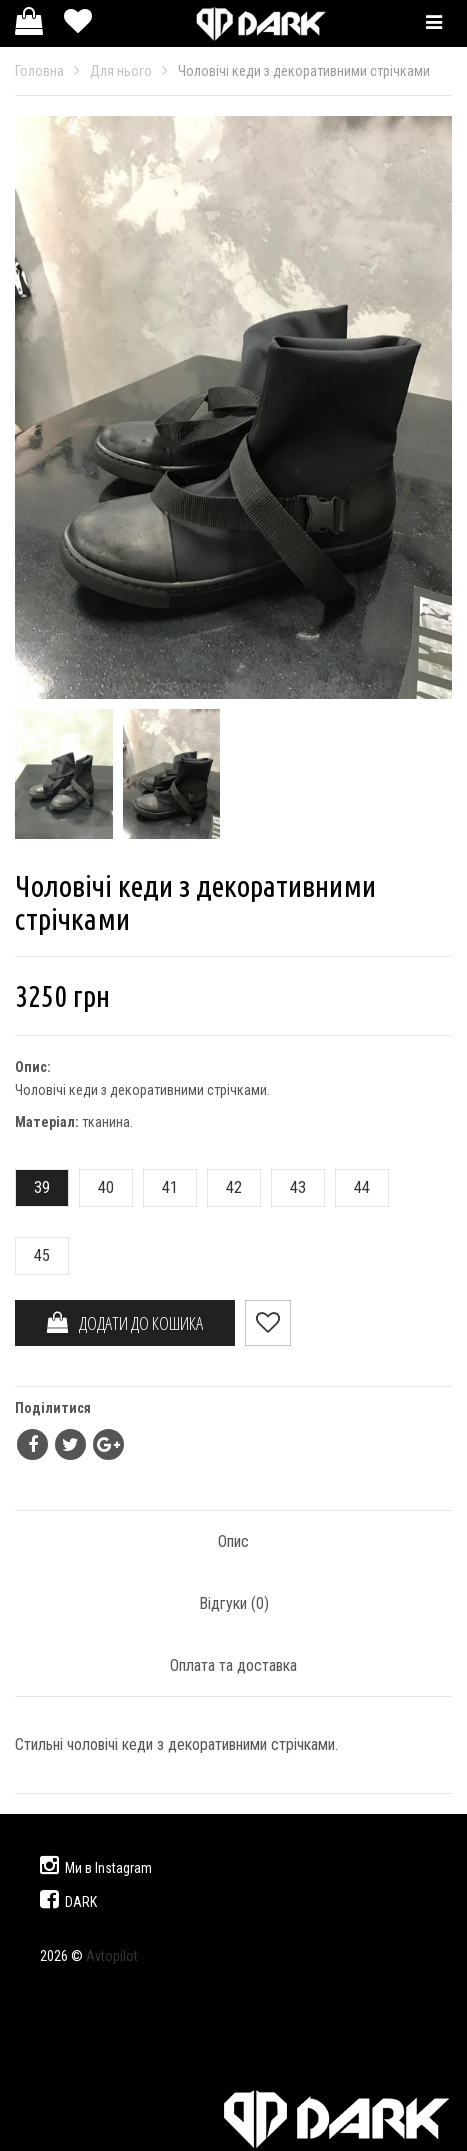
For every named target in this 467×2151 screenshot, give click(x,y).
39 (33, 1187)
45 (33, 1255)
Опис (233, 1541)
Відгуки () (234, 1603)
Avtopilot (112, 1956)
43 (289, 1187)
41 (161, 1187)
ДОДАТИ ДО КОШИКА (125, 1323)
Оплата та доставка (233, 1665)
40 (97, 1187)
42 (225, 1187)
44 (353, 1187)
